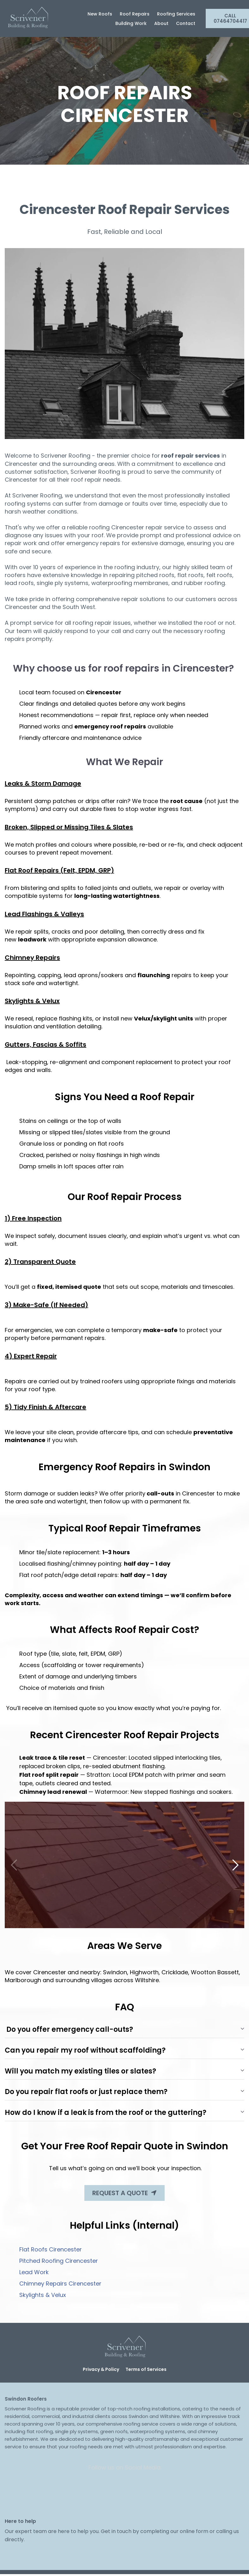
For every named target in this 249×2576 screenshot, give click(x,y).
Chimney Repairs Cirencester (60, 2283)
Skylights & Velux (42, 2295)
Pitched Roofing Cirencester (58, 2261)
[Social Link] (99, 2490)
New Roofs (100, 14)
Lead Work (34, 2272)
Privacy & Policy (101, 2369)
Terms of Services (146, 2369)
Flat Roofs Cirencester (50, 2249)
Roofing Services (176, 14)
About (161, 23)
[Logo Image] (27, 18)
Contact (185, 23)
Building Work (131, 23)
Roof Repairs (134, 14)
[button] (234, 1865)
